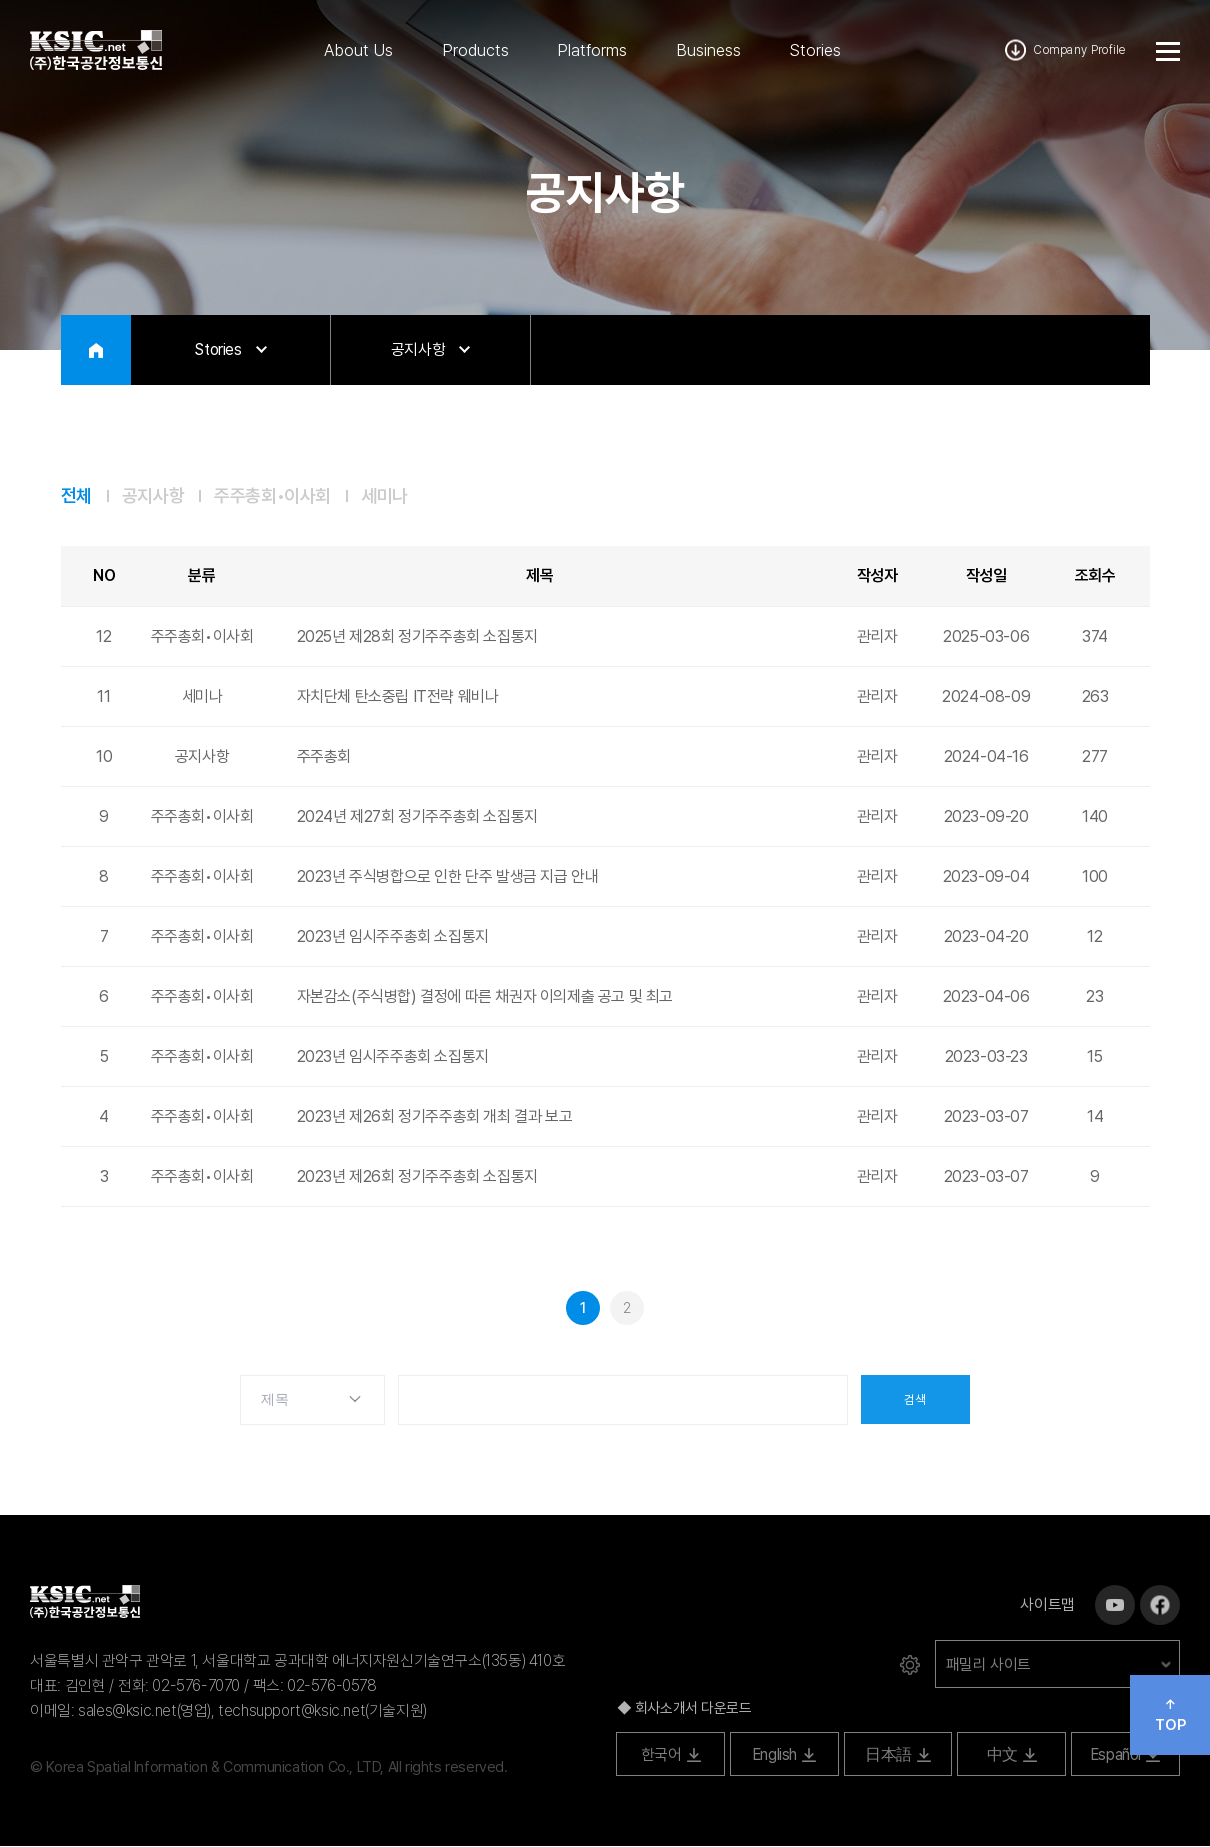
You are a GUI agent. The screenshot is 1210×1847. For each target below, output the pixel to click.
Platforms (592, 50)
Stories (815, 50)
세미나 (384, 496)
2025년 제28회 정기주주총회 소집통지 (417, 637)
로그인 (910, 1666)
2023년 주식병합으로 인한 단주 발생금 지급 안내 (448, 877)
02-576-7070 (196, 1686)
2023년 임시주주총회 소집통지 (393, 937)
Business (708, 50)
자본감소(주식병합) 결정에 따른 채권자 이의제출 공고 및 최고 (485, 997)
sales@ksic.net (127, 1711)
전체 (76, 496)
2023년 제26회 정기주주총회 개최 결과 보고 (435, 1117)
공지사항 (153, 496)
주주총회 (324, 757)
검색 (916, 1401)
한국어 (671, 1755)
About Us (358, 50)
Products (475, 50)
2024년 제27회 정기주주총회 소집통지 (417, 817)
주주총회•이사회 (272, 496)
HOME (96, 350)
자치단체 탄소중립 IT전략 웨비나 (398, 697)
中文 (1012, 1755)
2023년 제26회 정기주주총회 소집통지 (417, 1177)
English (784, 1755)
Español (1125, 1755)
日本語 (898, 1755)
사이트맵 (1047, 1605)
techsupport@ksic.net (291, 1711)
